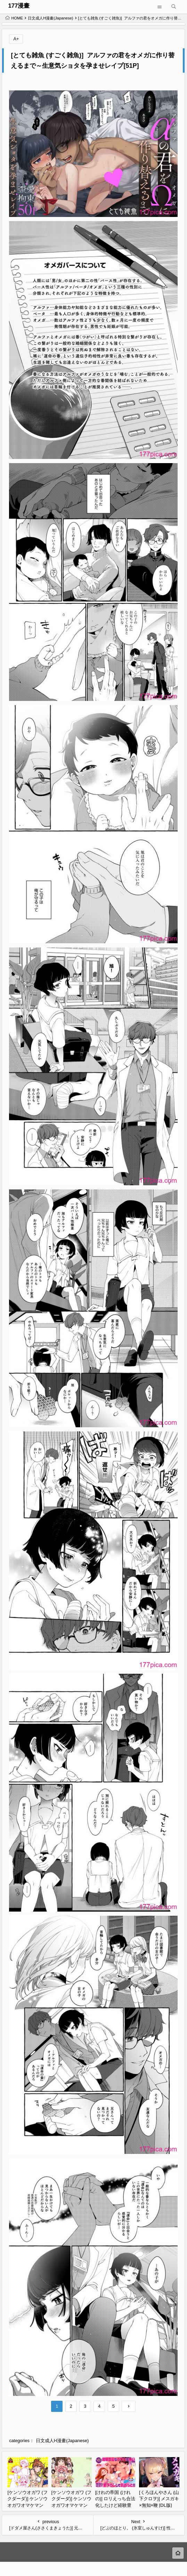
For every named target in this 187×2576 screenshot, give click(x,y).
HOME (14, 18)
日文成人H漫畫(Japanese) (50, 18)
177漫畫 (19, 5)
